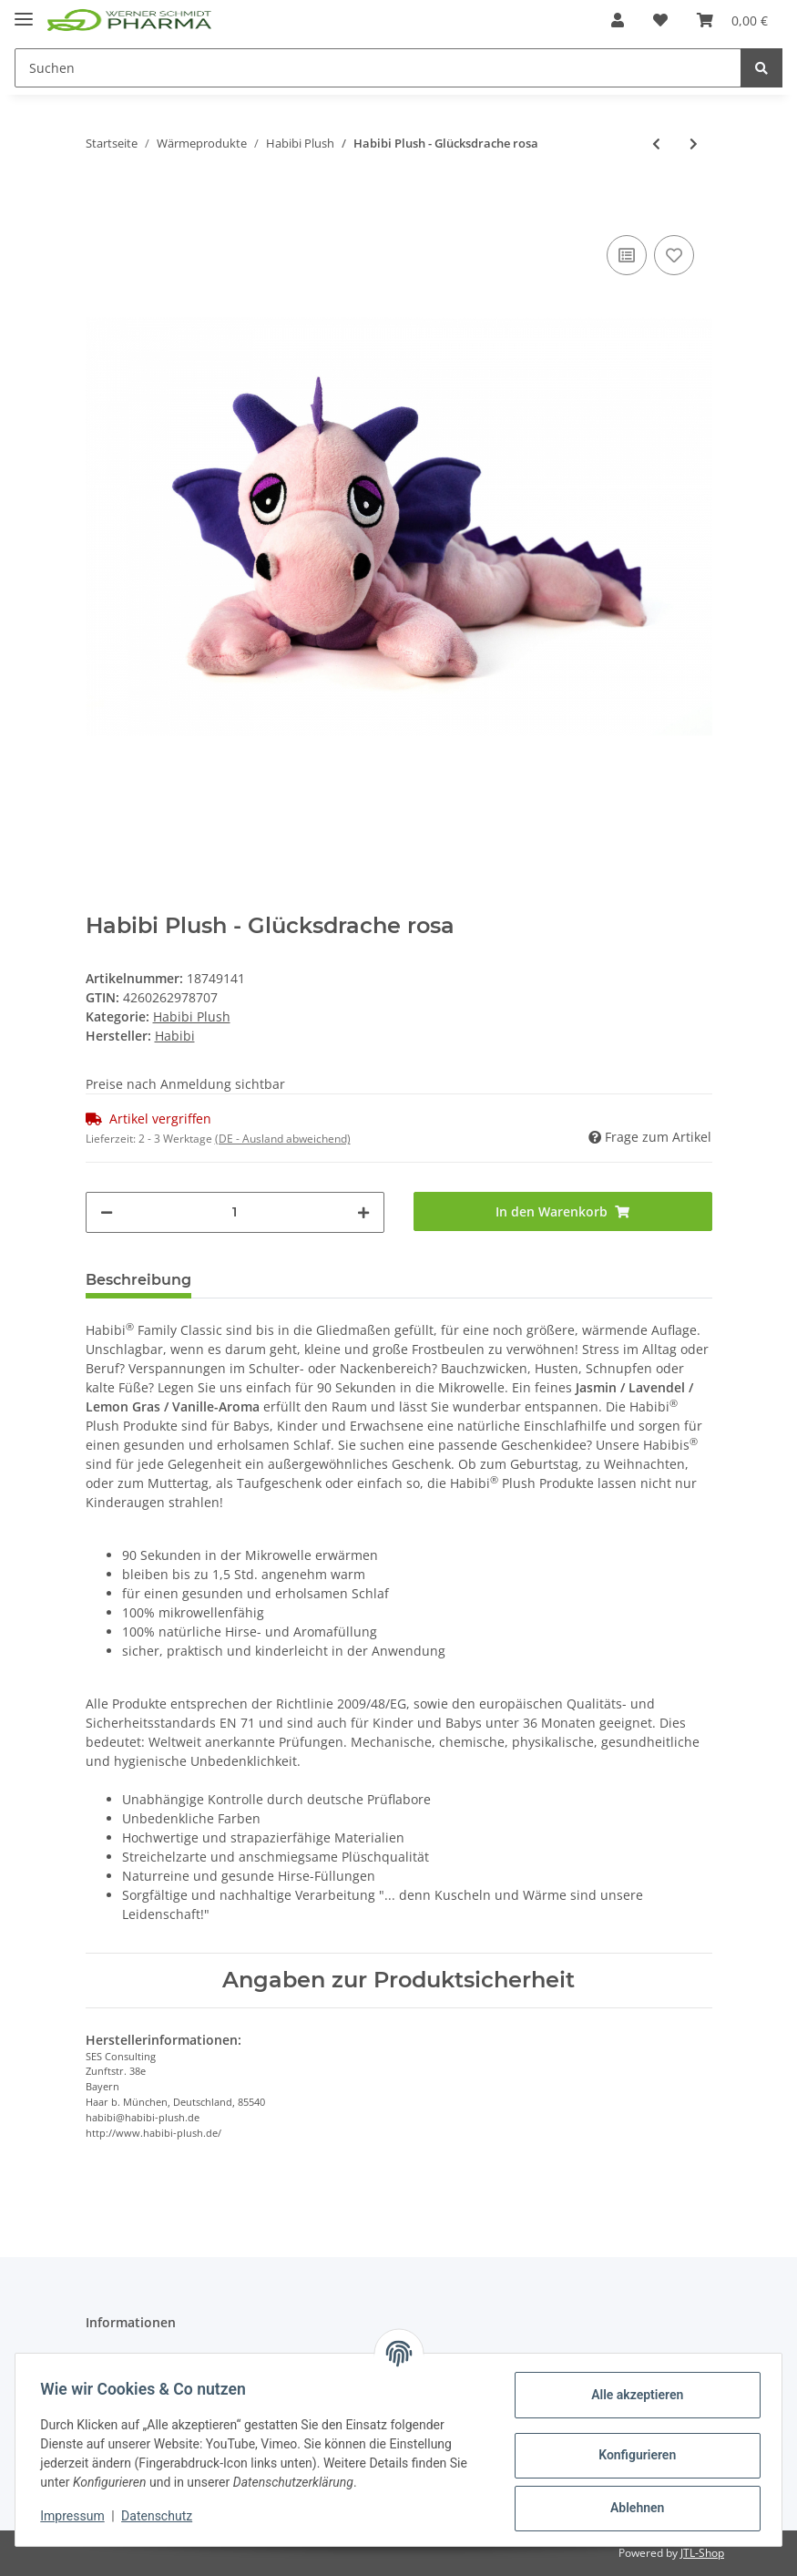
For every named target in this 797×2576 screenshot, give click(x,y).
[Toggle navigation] (24, 11)
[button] (618, 20)
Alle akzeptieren (633, 2394)
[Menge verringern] (107, 1212)
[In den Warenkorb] (100, 203)
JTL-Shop (702, 2553)
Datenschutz (161, 2516)
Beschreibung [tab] (138, 1279)
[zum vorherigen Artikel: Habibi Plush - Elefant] (656, 143)
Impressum (76, 2516)
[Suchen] (378, 67)
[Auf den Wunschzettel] (674, 255)
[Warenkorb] (732, 20)
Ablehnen (632, 2507)
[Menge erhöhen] (363, 1212)
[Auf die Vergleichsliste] (627, 255)
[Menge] (235, 1212)
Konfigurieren (632, 2455)
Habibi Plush (191, 1016)
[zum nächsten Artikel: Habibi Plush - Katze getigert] (693, 143)
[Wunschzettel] (660, 20)
